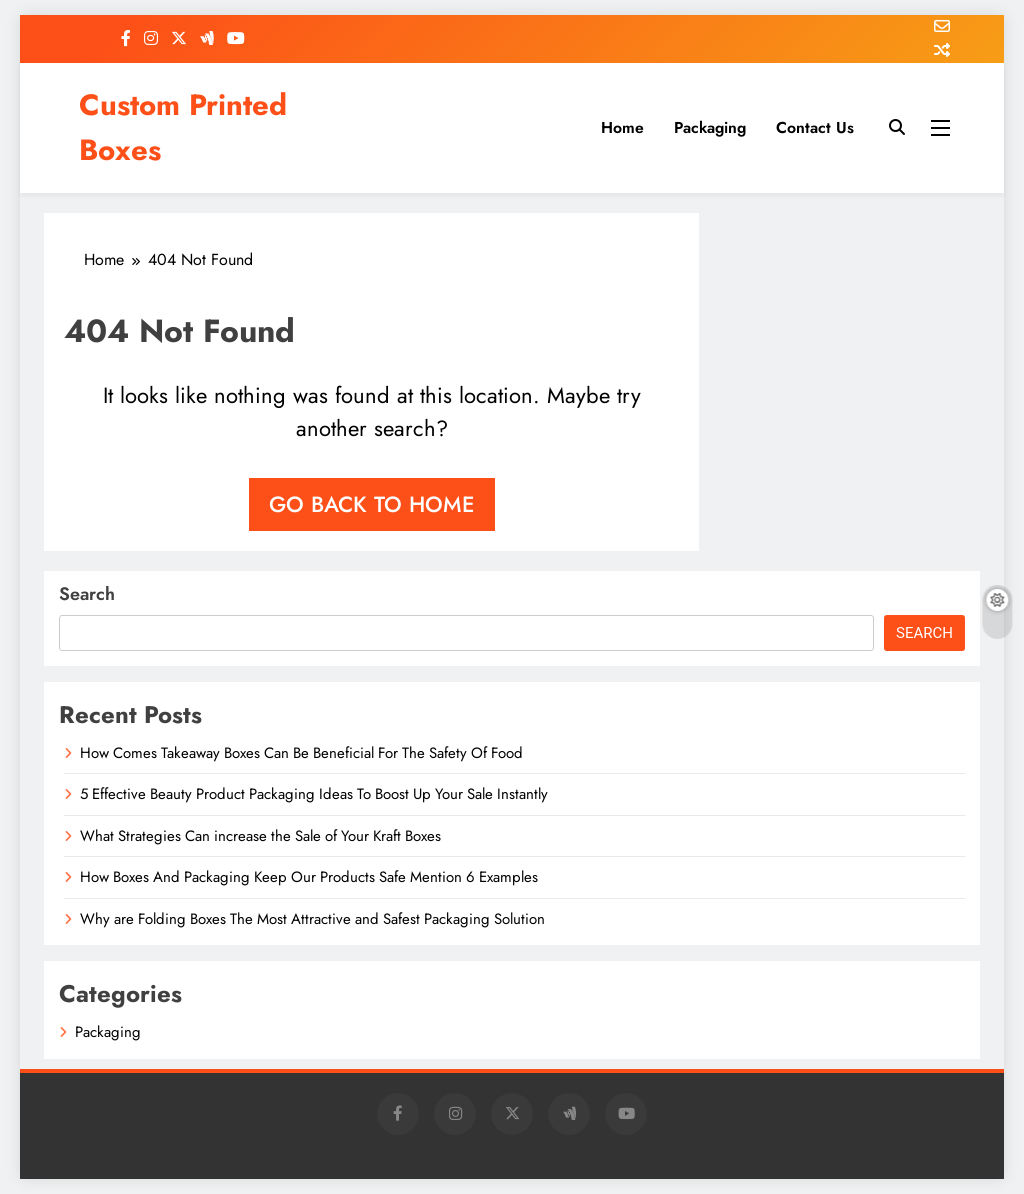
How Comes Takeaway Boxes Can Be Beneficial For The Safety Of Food (301, 753)
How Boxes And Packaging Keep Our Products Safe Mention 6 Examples (309, 877)
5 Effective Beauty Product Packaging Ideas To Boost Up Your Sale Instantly (314, 794)
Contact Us (815, 127)
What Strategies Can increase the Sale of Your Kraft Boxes (260, 836)
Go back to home (372, 504)
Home (622, 127)
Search (87, 594)
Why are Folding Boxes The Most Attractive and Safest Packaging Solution (312, 919)
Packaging (710, 127)
